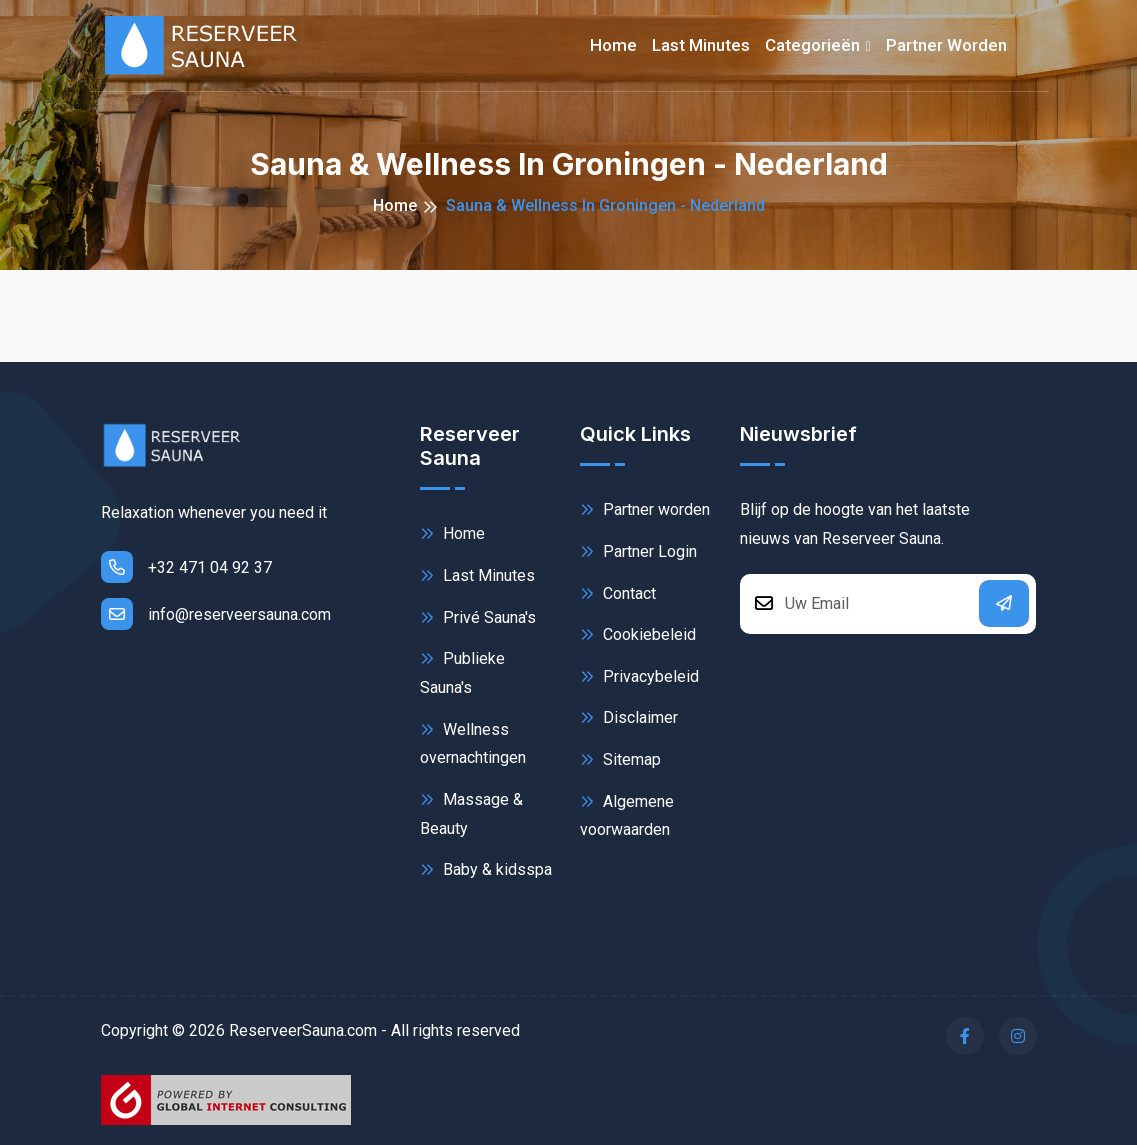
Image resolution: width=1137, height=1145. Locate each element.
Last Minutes (477, 575)
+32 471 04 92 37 (186, 567)
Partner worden (946, 45)
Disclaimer (629, 717)
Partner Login (638, 551)
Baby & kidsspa (486, 869)
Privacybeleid (639, 676)
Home (613, 45)
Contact (618, 593)
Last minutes (701, 45)
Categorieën (812, 45)
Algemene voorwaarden (627, 814)
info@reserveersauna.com (216, 614)
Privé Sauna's (478, 617)
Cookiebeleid (638, 634)
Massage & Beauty (471, 812)
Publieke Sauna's (462, 671)
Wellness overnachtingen (473, 742)
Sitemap (620, 759)
